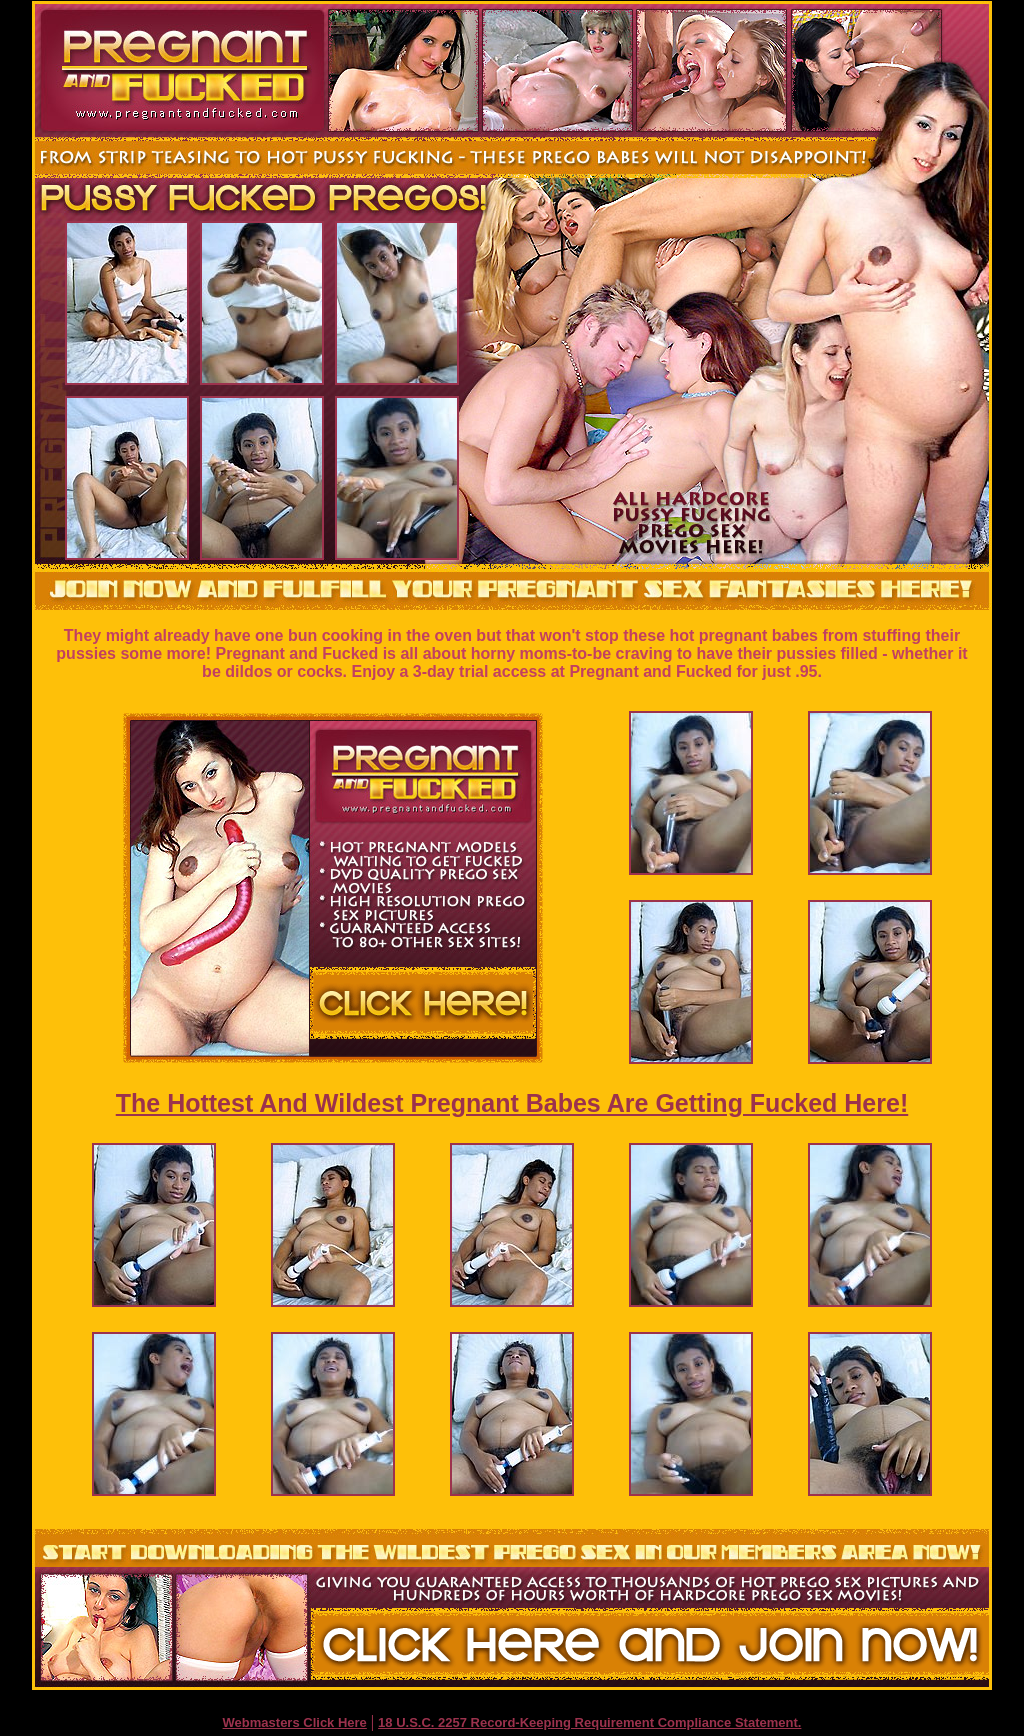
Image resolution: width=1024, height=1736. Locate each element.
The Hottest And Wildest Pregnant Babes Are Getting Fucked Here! (512, 1103)
